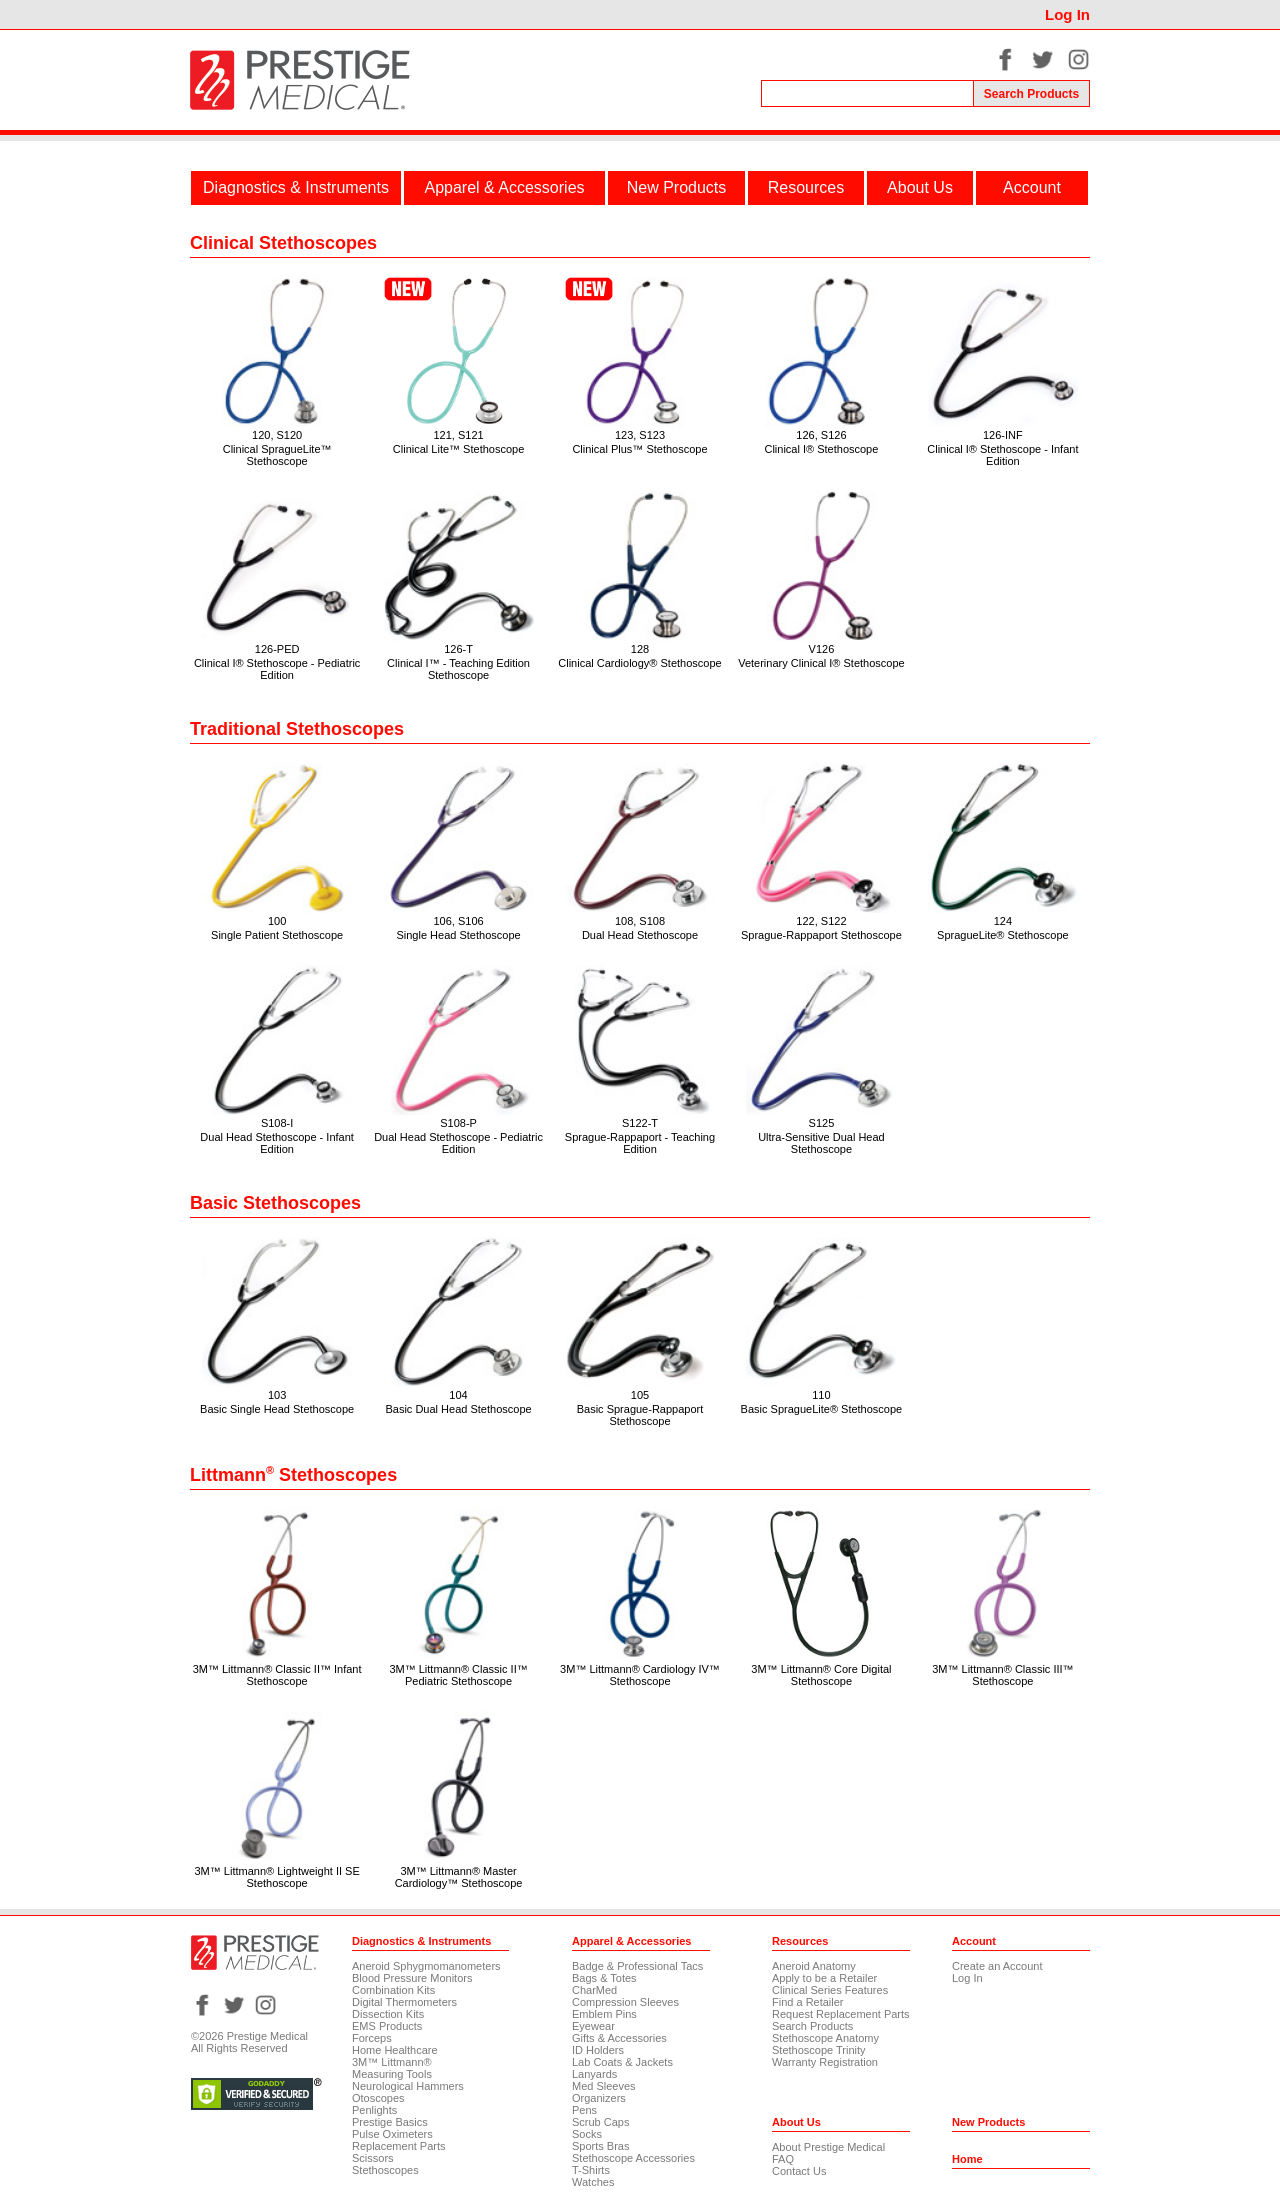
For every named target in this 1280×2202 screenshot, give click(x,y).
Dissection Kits (388, 2014)
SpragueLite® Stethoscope (1003, 935)
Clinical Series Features (830, 1990)
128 (640, 649)
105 (640, 1395)
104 (458, 1395)
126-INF (1003, 435)
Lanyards (594, 2074)
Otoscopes (378, 2098)
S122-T (640, 1123)
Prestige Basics (390, 2122)
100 (277, 921)
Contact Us (799, 2171)
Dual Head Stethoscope (640, 935)
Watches (593, 2182)
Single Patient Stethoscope (277, 935)
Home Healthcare (395, 2050)
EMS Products (387, 2026)
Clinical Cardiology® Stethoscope (639, 663)
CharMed (594, 1990)
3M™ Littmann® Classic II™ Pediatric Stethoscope (458, 1675)
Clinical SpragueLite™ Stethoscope (277, 455)
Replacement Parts (399, 2146)
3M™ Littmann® (392, 2062)
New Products (677, 187)
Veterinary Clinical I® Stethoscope (821, 663)
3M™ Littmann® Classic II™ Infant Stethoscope (277, 1675)
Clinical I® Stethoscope (821, 449)
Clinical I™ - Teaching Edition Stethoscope (458, 669)
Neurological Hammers (408, 2086)
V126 (822, 649)
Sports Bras (600, 2146)
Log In (1067, 14)
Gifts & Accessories (619, 2038)
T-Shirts (591, 2170)
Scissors (373, 2158)
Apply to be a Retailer (824, 1978)
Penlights (374, 2110)
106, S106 (458, 921)
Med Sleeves (604, 2086)
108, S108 (640, 921)
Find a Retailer (808, 2002)
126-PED (277, 649)
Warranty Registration (825, 2062)
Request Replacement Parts (841, 2014)
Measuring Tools (392, 2074)
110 (821, 1395)
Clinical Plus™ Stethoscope (639, 449)
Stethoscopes (385, 2170)
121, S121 (458, 435)
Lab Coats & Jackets (622, 2062)
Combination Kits (393, 1990)
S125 (822, 1123)
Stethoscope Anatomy (825, 2038)
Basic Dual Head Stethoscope (458, 1409)
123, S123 (640, 435)
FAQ (783, 2159)
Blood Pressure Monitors (412, 1978)
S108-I (277, 1123)
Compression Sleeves (625, 2002)
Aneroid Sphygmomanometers (426, 1966)
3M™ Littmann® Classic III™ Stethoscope (1002, 1675)
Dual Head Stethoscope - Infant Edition (276, 1143)
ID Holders (598, 2050)
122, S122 (821, 921)
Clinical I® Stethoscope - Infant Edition (1002, 455)
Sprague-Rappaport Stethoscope (821, 935)
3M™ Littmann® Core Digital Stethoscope (821, 1675)
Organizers (599, 2098)
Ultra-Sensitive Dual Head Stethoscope (821, 1143)
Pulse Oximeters (392, 2134)
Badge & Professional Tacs (637, 1966)
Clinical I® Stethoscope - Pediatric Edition (277, 669)
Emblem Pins (604, 2014)
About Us (920, 187)
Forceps (372, 2038)
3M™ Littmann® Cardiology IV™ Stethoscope (640, 1675)
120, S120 (277, 435)
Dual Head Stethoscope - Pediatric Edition (458, 1143)
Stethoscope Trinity (819, 2050)
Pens (584, 2110)
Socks (587, 2134)
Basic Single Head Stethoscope (277, 1409)
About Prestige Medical (828, 2147)
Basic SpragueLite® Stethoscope (822, 1409)
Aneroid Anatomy (814, 1966)
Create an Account (997, 1966)
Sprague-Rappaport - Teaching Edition (640, 1143)
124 (1003, 921)
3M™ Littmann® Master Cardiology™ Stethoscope (459, 1877)
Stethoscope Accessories (633, 2158)
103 (277, 1395)
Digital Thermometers (404, 2002)
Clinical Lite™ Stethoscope (458, 449)
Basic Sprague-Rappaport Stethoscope (640, 1415)
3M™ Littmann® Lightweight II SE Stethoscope (276, 1877)
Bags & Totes (604, 1978)
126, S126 (821, 435)
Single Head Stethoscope (458, 935)
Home (967, 2159)
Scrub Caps (600, 2122)
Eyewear (593, 2026)
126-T (458, 649)
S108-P (458, 1123)
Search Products (812, 2026)
